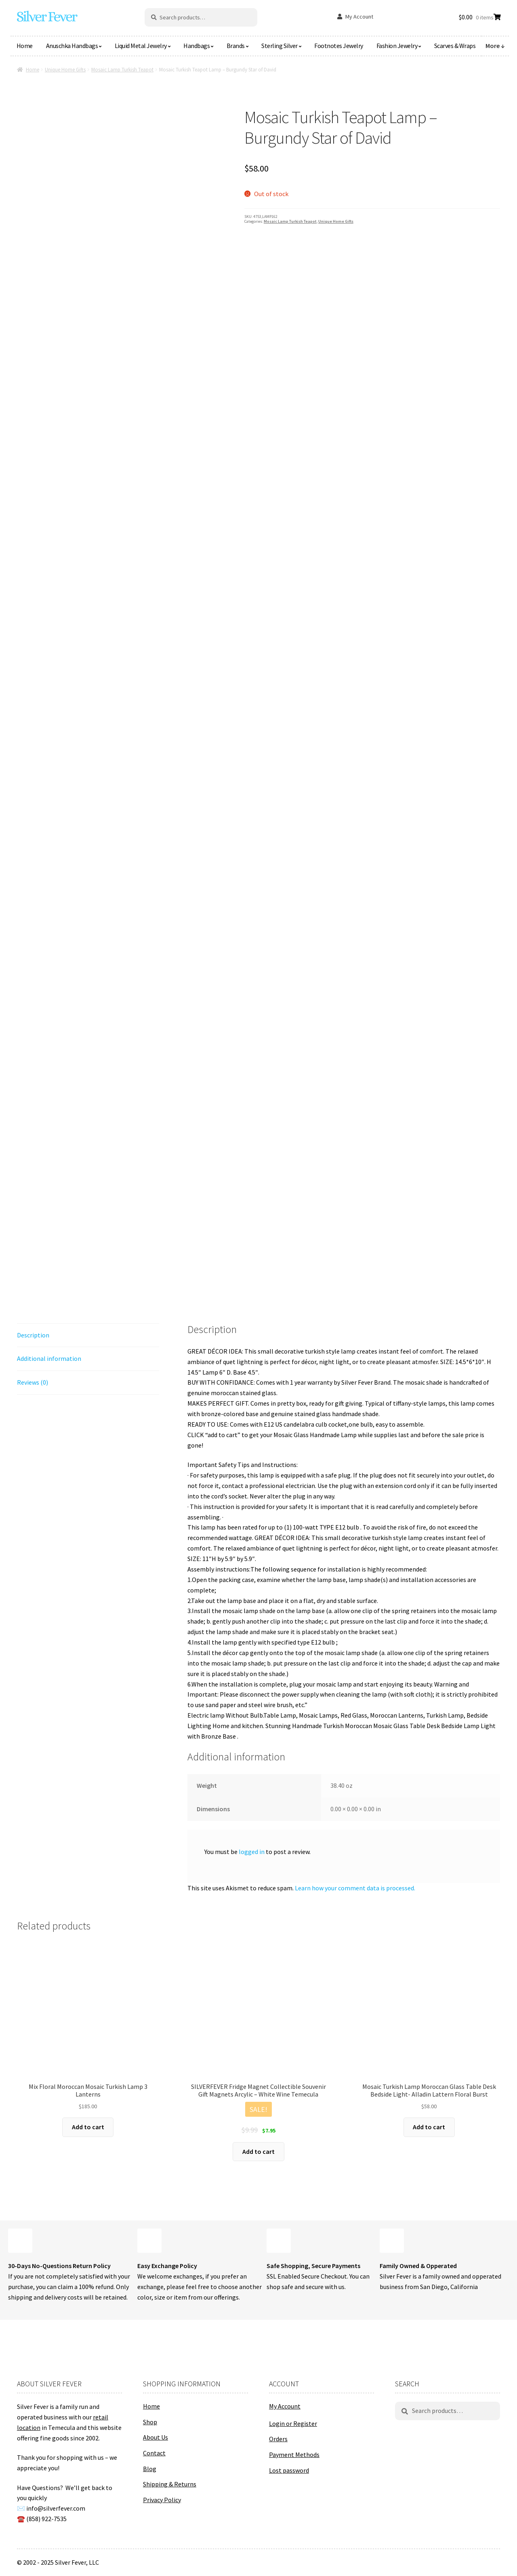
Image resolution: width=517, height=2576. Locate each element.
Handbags (196, 46)
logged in (252, 1852)
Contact (154, 2453)
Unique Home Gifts (65, 69)
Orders (278, 2439)
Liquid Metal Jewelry (141, 46)
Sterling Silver (279, 46)
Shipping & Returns (169, 2484)
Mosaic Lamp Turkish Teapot (122, 69)
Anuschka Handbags (72, 46)
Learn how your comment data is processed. (355, 1888)
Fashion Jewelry (397, 46)
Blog (149, 2469)
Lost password (289, 2470)
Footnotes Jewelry (338, 46)
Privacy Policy (162, 2500)
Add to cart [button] (88, 2127)
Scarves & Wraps (455, 46)
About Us (155, 2437)
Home (25, 46)
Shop (150, 2422)
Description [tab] (33, 1335)
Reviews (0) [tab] (32, 1382)
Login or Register (293, 2423)
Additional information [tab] (49, 1358)
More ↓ (495, 46)
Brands (236, 46)
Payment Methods (294, 2454)
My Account (359, 16)
